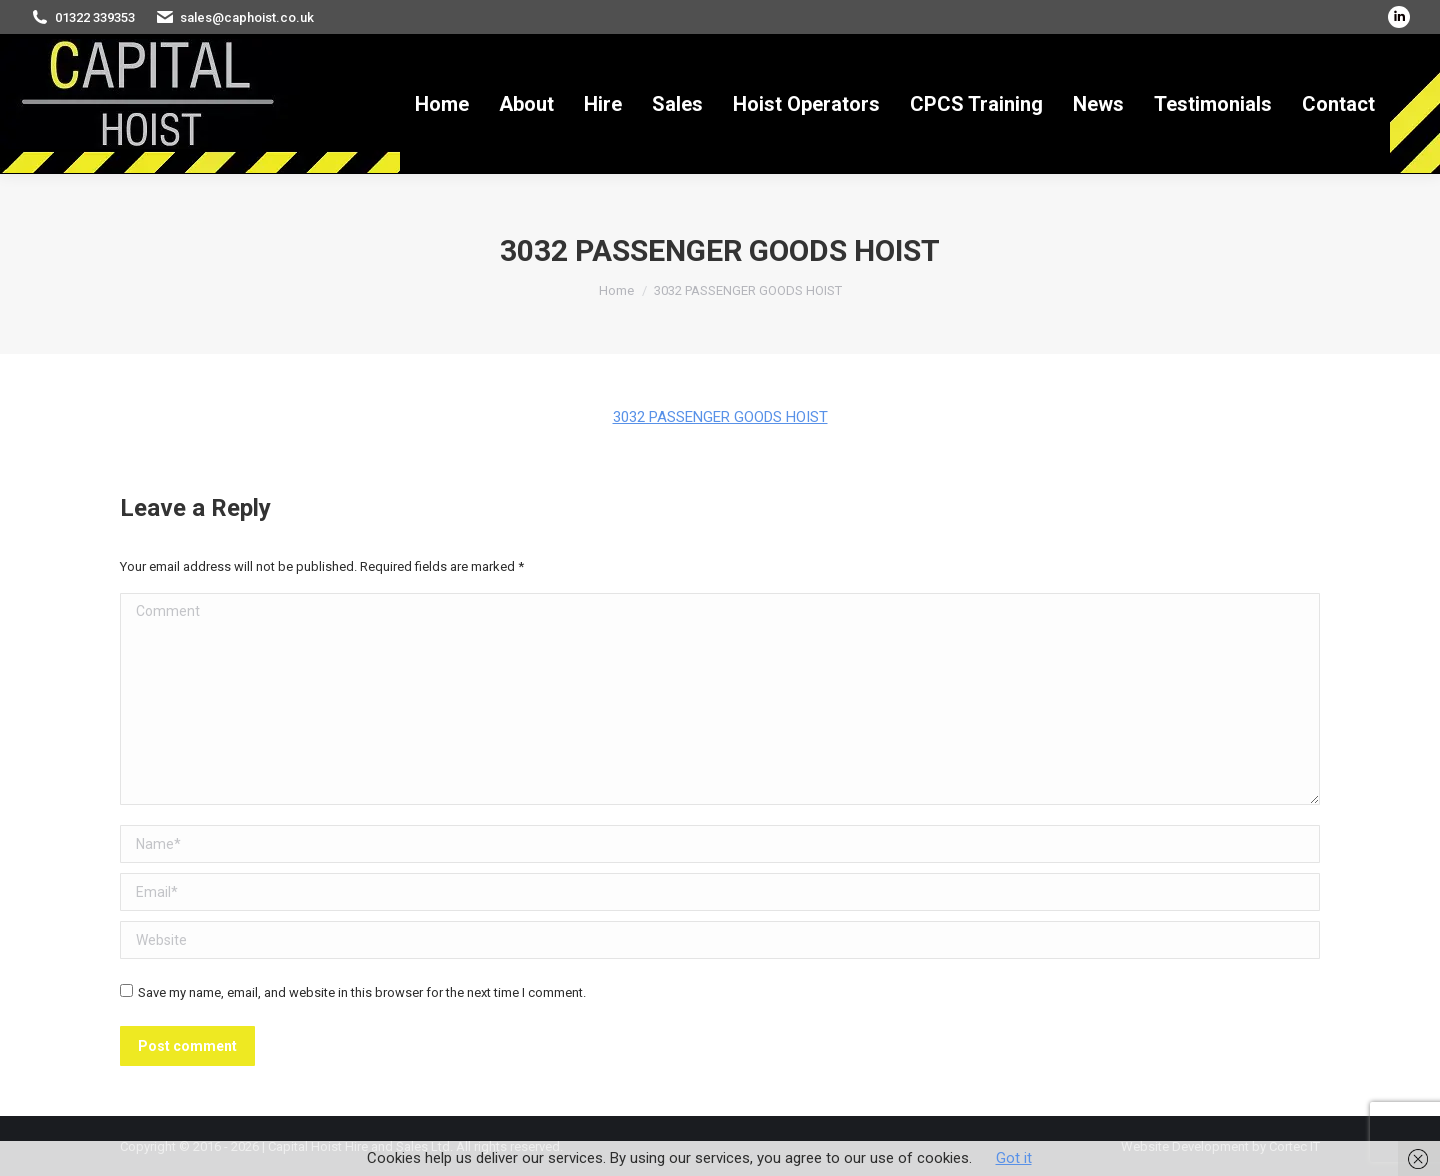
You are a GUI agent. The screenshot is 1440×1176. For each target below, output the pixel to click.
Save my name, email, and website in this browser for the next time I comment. (362, 992)
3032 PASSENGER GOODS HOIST (720, 417)
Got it (1014, 1158)
